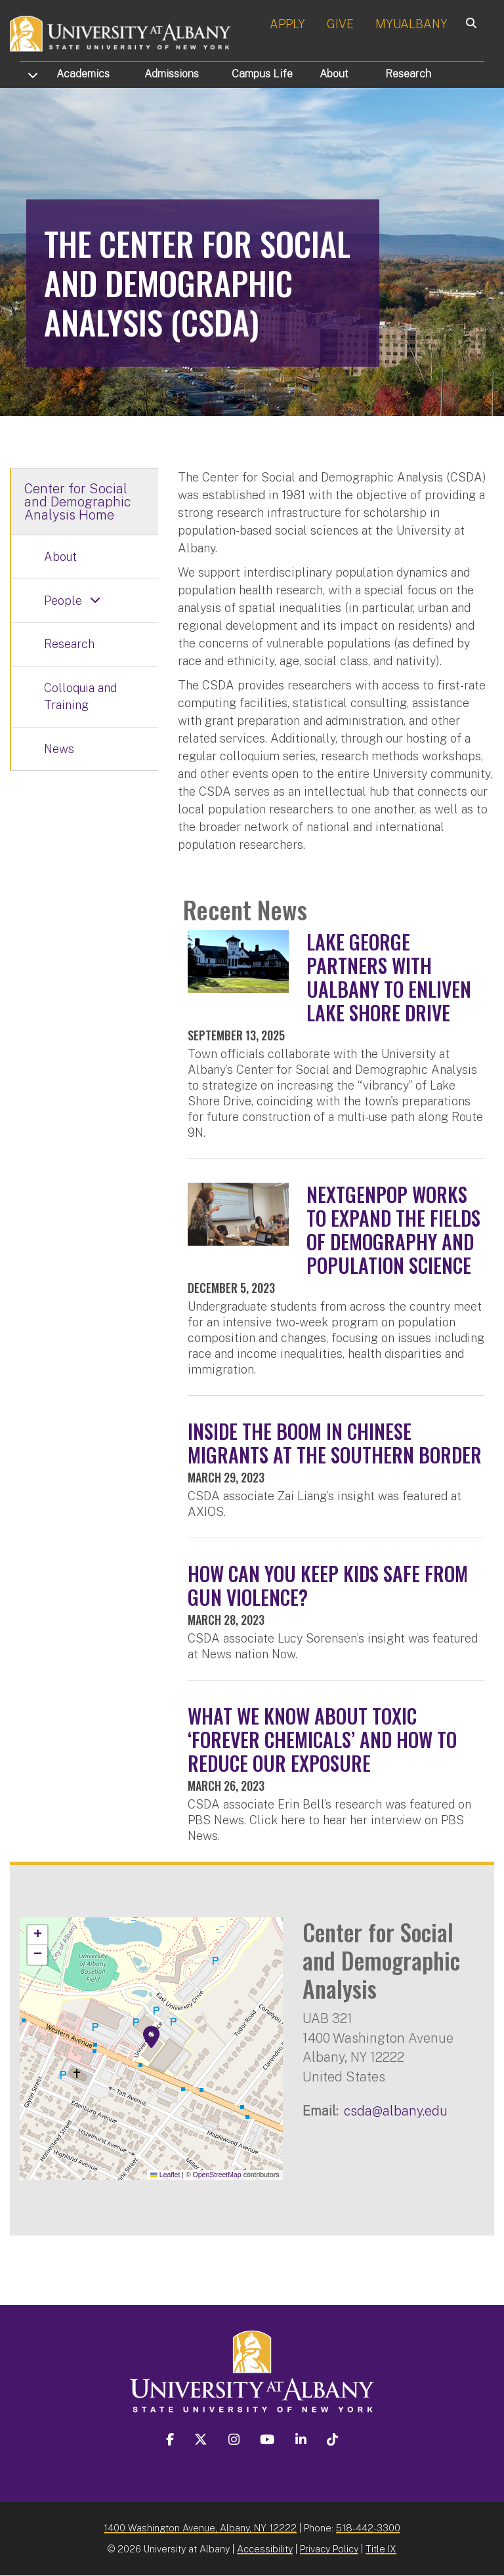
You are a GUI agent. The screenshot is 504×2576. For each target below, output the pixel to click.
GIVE (340, 24)
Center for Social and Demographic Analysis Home (77, 502)
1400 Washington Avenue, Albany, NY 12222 (200, 2527)
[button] (151, 2037)
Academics (83, 74)
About (334, 74)
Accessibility (265, 2548)
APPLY (287, 24)
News (59, 749)
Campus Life (262, 74)
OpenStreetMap (217, 2174)
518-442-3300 (368, 2527)
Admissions (171, 74)
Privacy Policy (329, 2548)
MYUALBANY (411, 24)
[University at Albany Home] (121, 32)
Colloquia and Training (80, 696)
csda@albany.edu (396, 2110)
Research (408, 74)
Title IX (381, 2548)
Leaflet (165, 2174)
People (63, 600)
